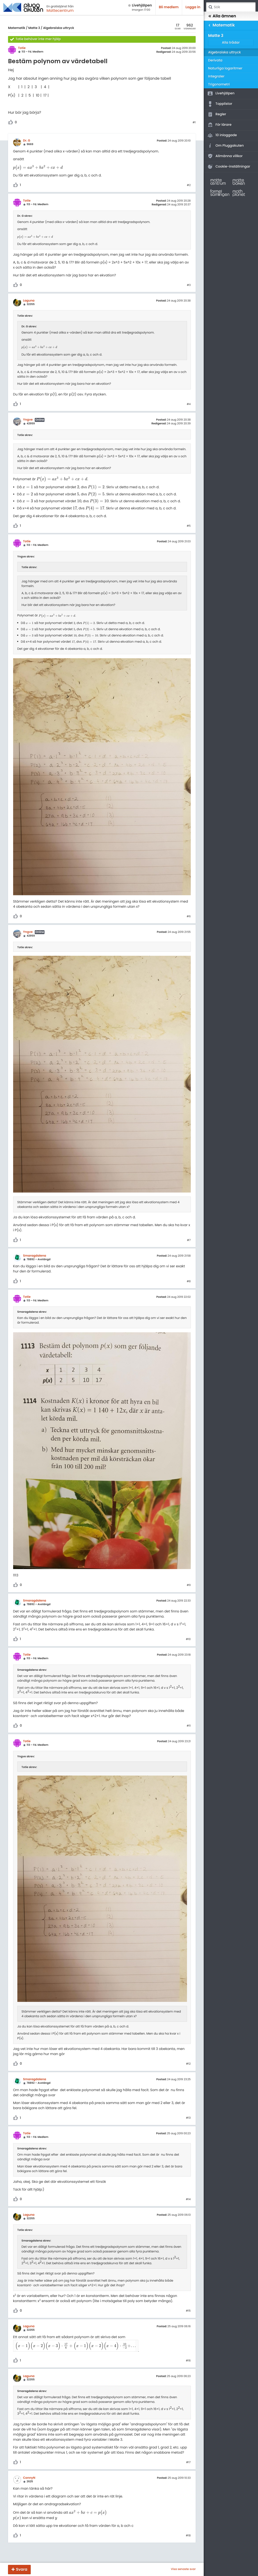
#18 (188, 2530)
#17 (188, 2457)
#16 (188, 2355)
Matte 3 (34, 28)
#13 (188, 2118)
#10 (188, 1639)
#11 (189, 1726)
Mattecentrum (60, 10)
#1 (194, 122)
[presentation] (38, 167)
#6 (189, 916)
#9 (189, 1585)
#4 (189, 404)
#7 (189, 1240)
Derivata (215, 60)
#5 (189, 526)
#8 (189, 1281)
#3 (189, 285)
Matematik (16, 28)
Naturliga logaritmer (225, 68)
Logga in (192, 7)
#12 (188, 2064)
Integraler (216, 76)
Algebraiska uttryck (58, 28)
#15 (188, 2311)
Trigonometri (219, 84)
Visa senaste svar (183, 2569)
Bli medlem (169, 7)
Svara (21, 2569)
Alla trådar (231, 42)
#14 (188, 2199)
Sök (210, 7)
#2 (189, 185)
